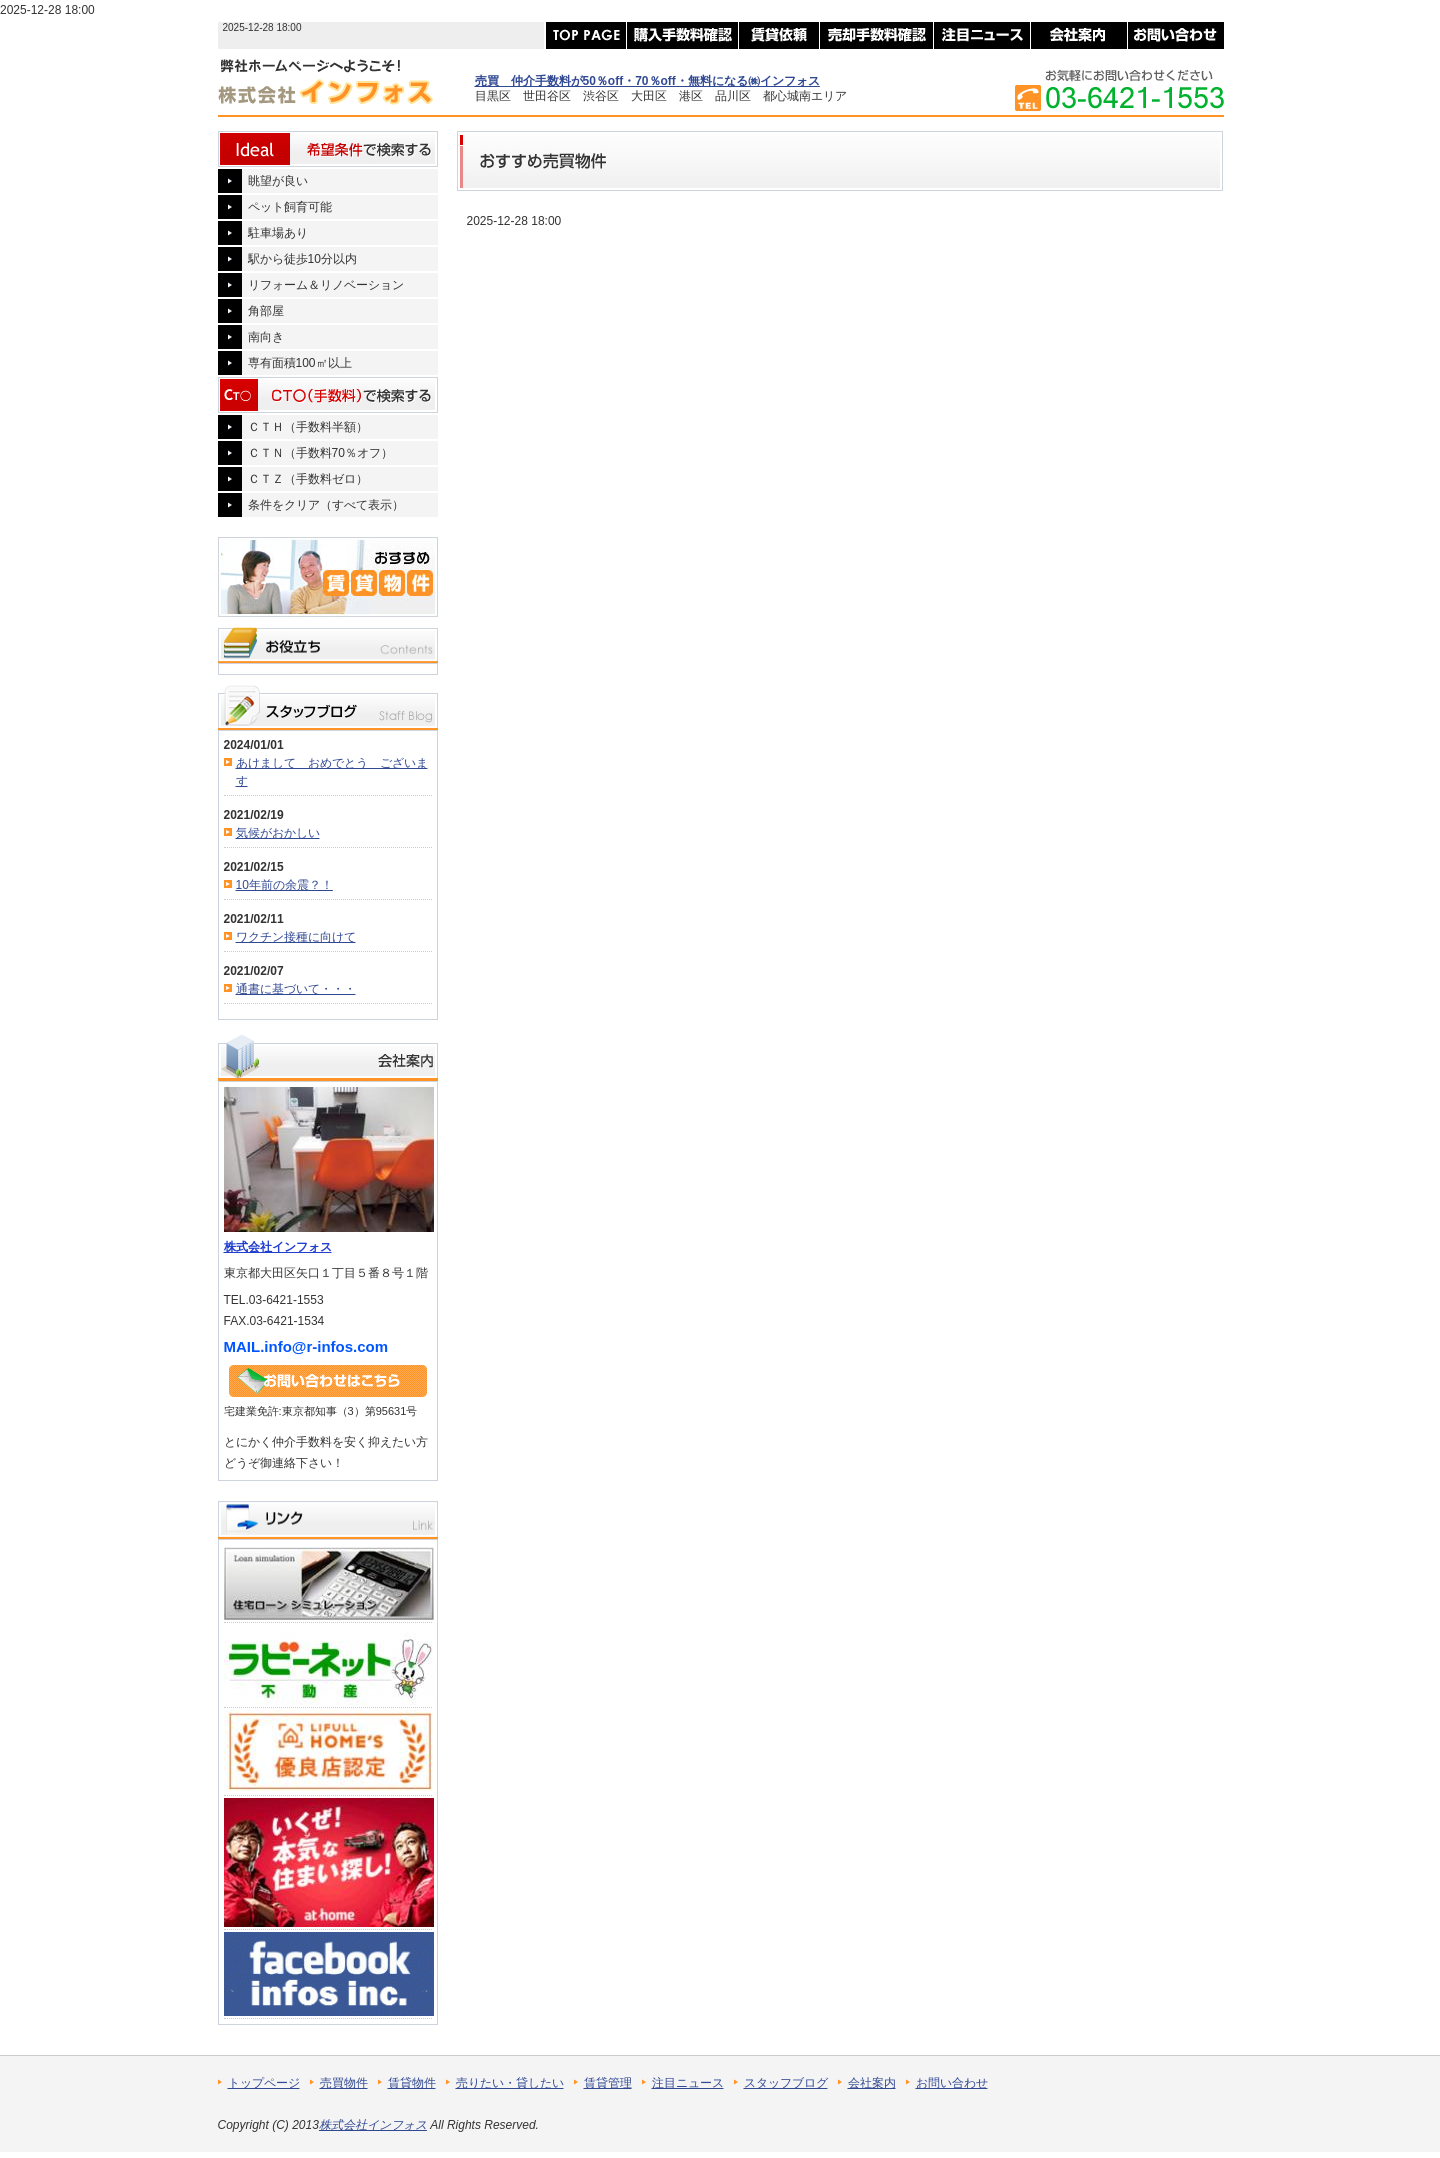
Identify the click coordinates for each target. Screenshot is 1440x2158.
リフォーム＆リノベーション (326, 285)
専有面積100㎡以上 (300, 363)
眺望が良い (278, 181)
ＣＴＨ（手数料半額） (308, 427)
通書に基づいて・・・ (296, 989)
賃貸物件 (412, 2083)
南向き (266, 337)
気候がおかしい (278, 833)
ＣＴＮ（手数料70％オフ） (320, 453)
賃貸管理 (608, 2083)
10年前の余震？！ (284, 885)
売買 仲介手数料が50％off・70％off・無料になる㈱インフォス (647, 81)
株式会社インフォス (278, 1247)
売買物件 (344, 2083)
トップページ (264, 2083)
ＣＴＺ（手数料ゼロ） (308, 479)
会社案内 (872, 2083)
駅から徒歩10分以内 (302, 259)
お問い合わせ (952, 2083)
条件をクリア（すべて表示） (326, 505)
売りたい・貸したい (510, 2083)
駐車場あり (278, 233)
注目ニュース (688, 2083)
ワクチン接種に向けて (296, 937)
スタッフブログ (786, 2083)
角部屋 (266, 311)
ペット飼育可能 (290, 207)
